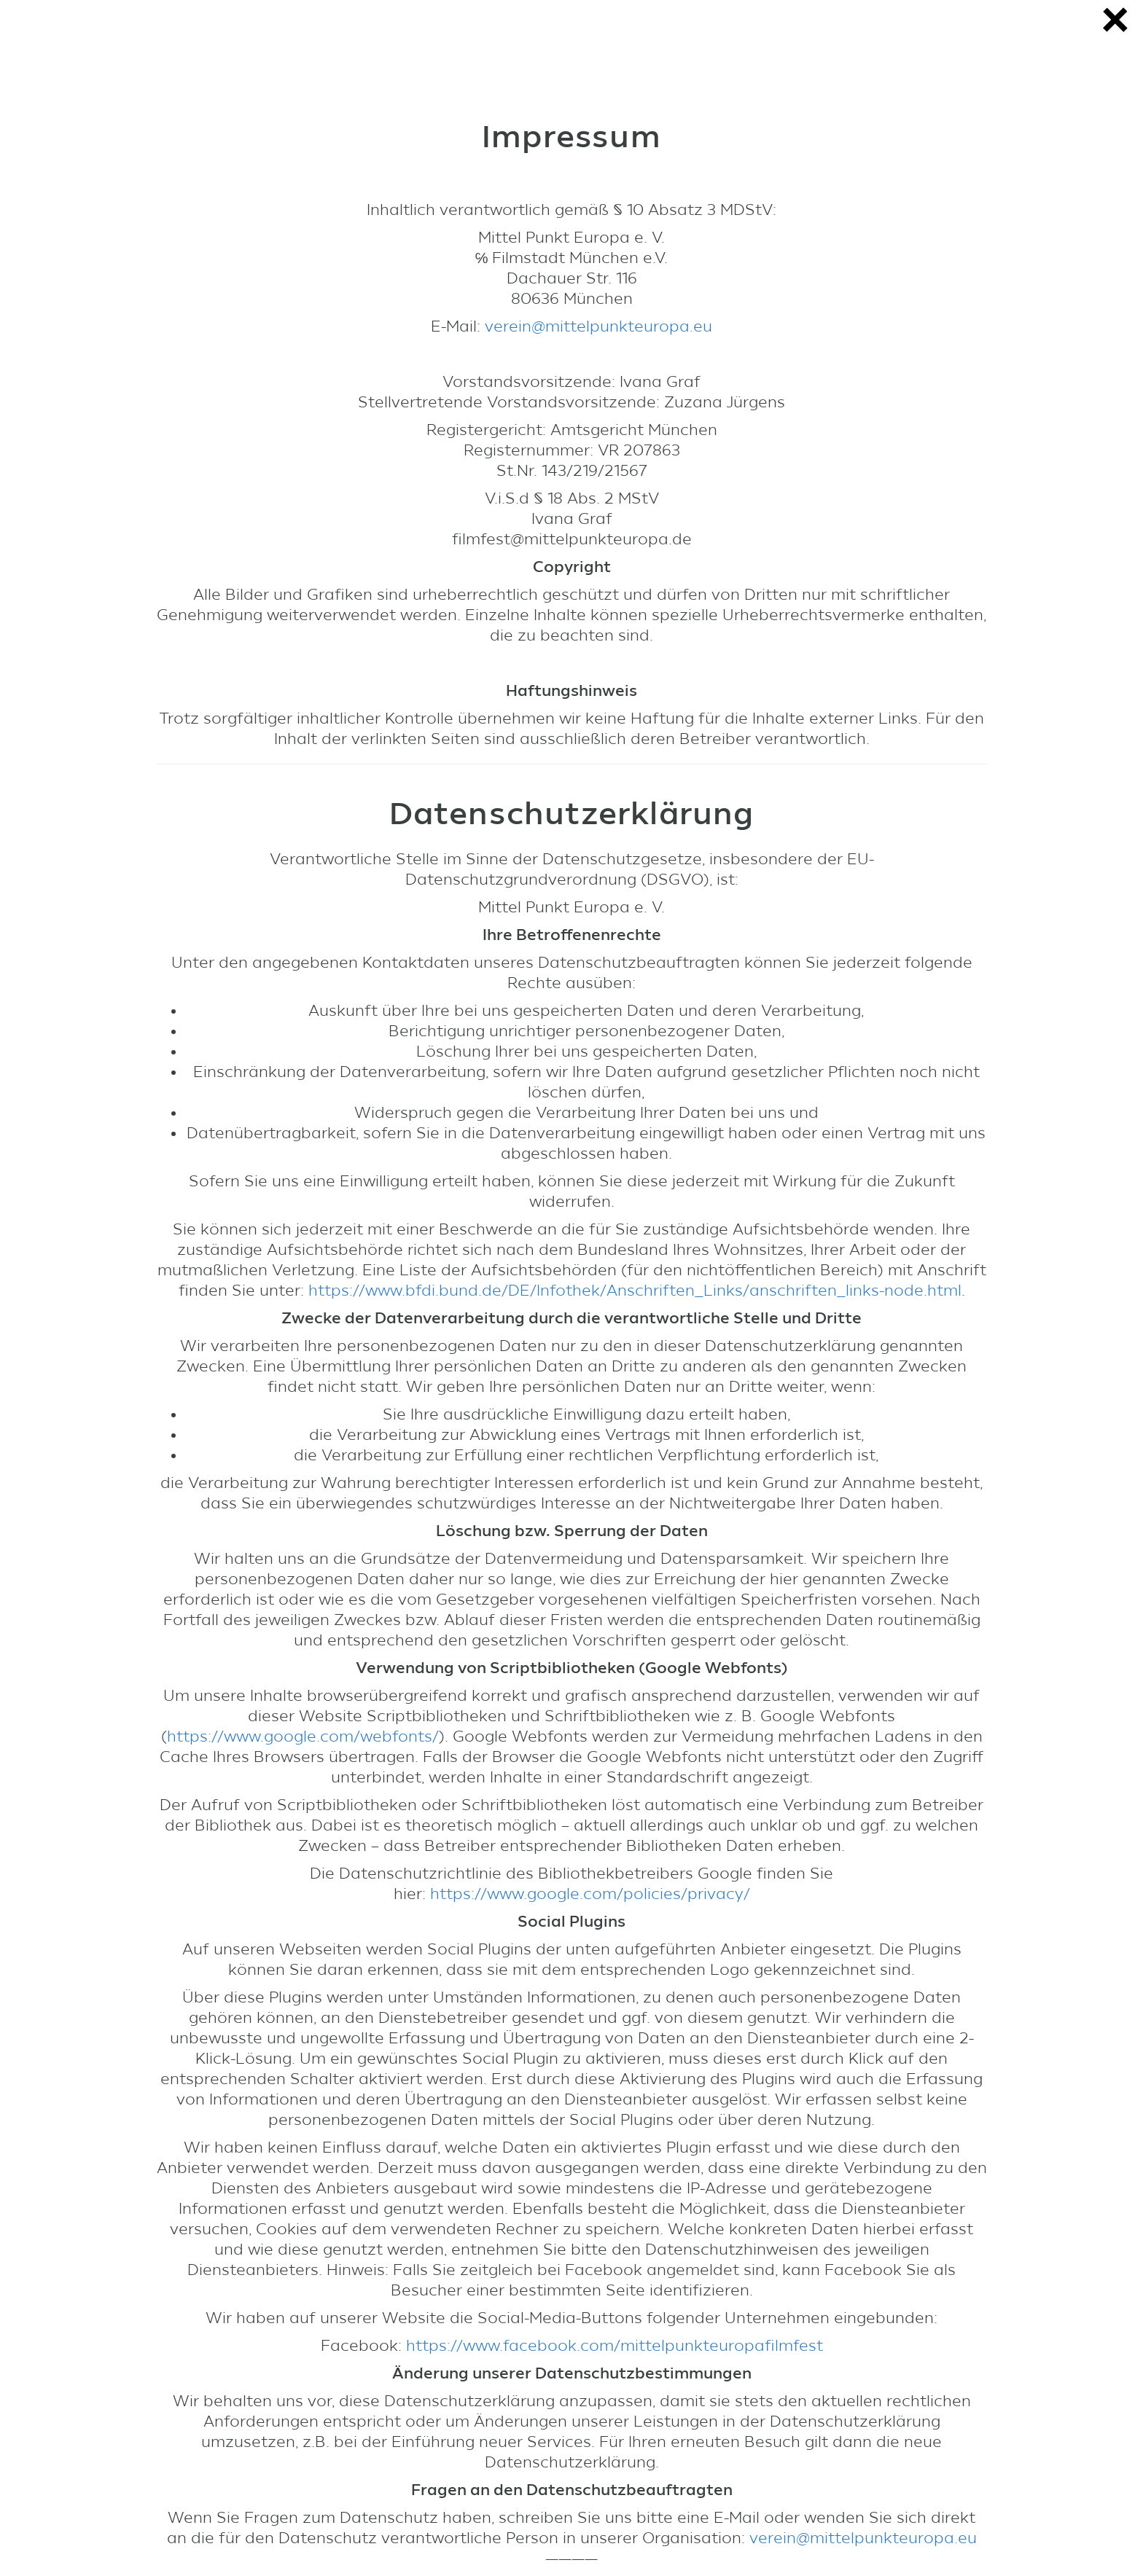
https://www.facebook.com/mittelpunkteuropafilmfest (614, 2345)
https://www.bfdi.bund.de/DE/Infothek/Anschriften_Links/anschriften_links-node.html (634, 1290)
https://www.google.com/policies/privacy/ (590, 1894)
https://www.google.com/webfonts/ (303, 1736)
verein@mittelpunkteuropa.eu (598, 326)
